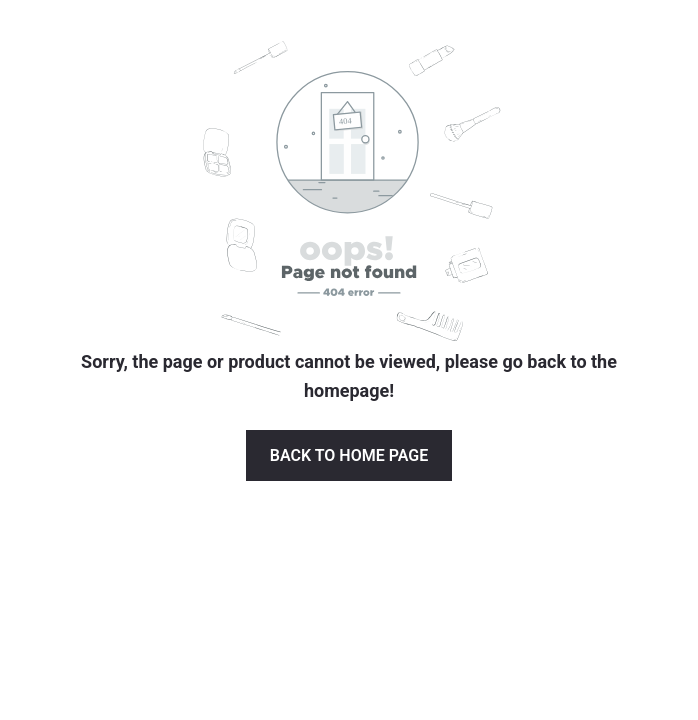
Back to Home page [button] (349, 455)
